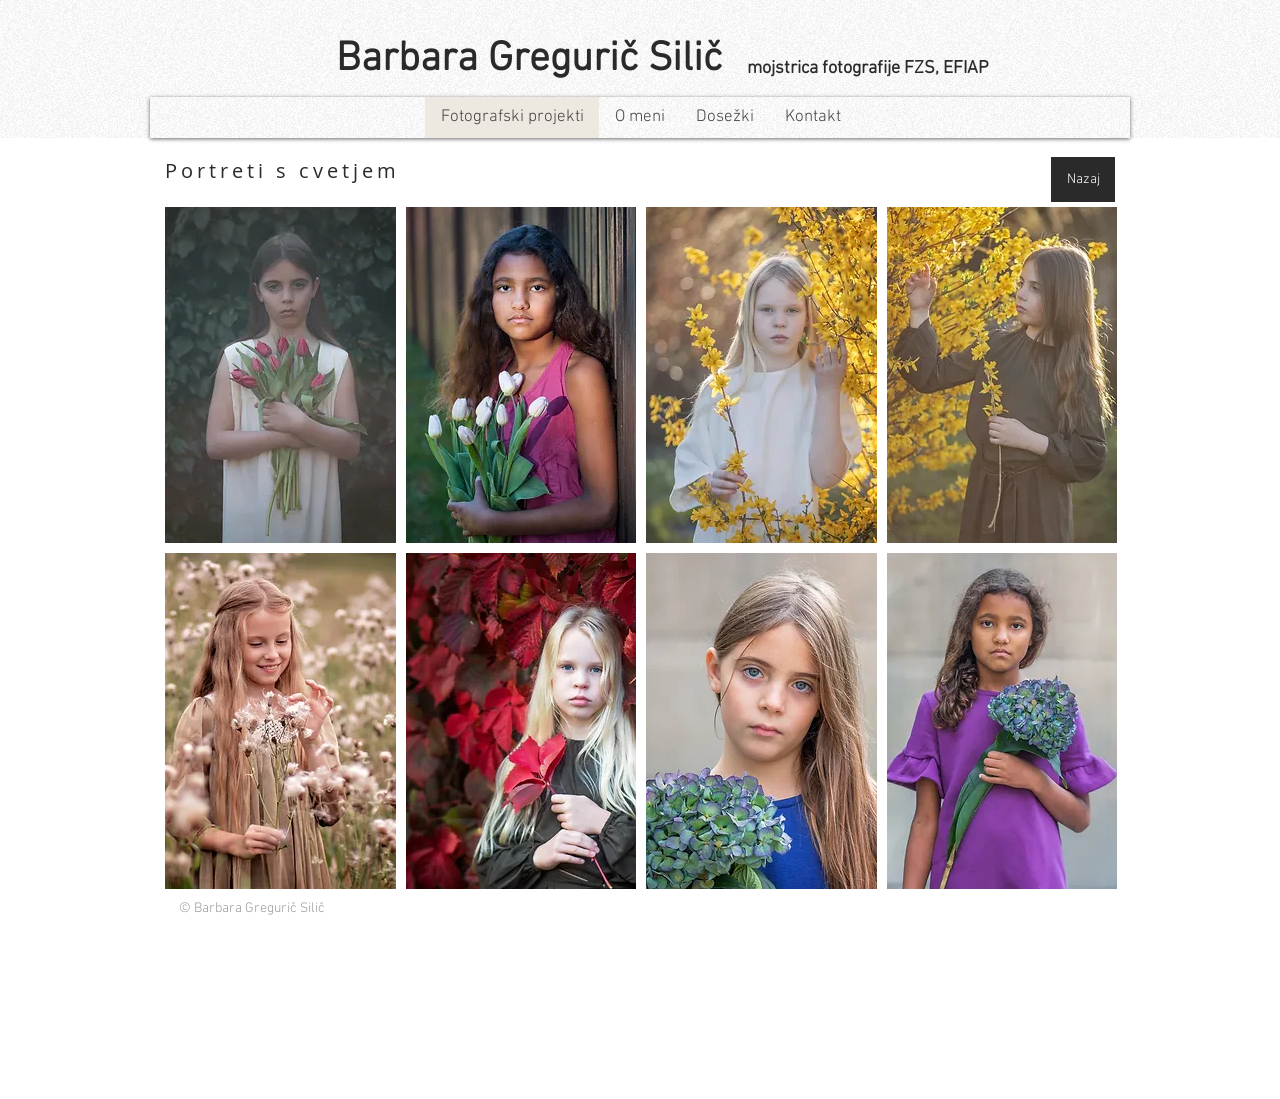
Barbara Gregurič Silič (529, 59)
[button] (280, 375)
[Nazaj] (1083, 179)
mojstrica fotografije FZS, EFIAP (868, 68)
